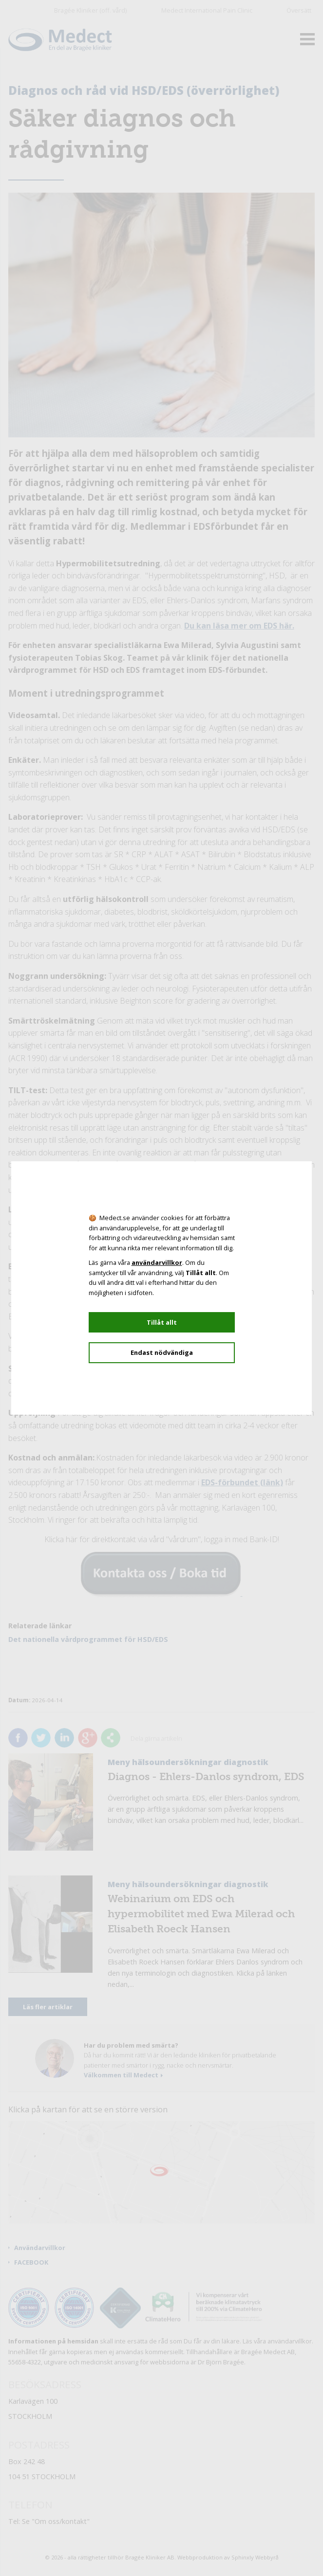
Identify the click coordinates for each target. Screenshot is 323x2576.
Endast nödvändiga (162, 1352)
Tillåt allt (162, 1322)
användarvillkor (157, 1262)
